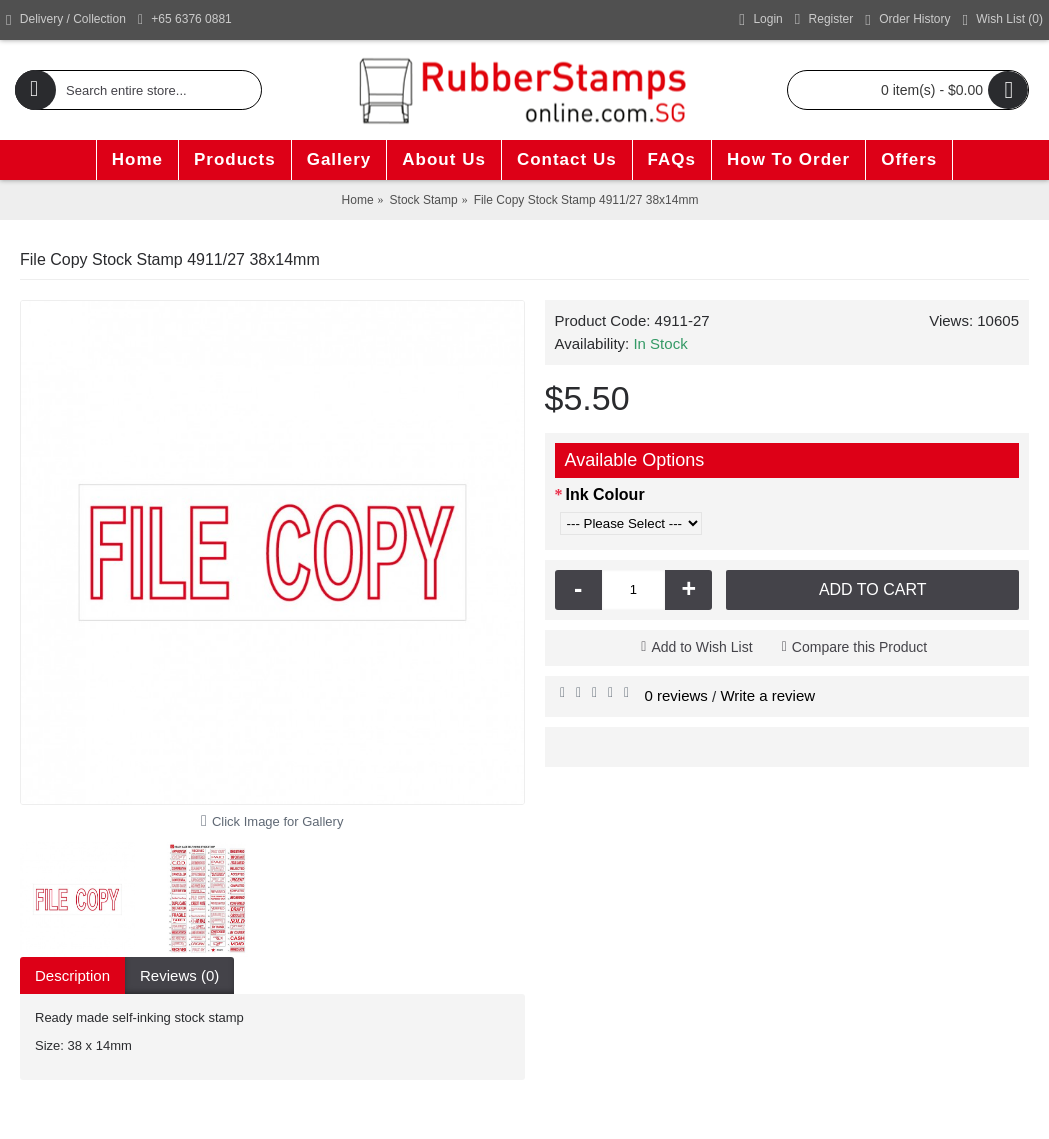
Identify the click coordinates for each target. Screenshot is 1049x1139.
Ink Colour (605, 494)
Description (72, 975)
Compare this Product (859, 647)
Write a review (767, 695)
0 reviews (676, 695)
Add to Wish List (701, 647)
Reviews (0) (179, 975)
